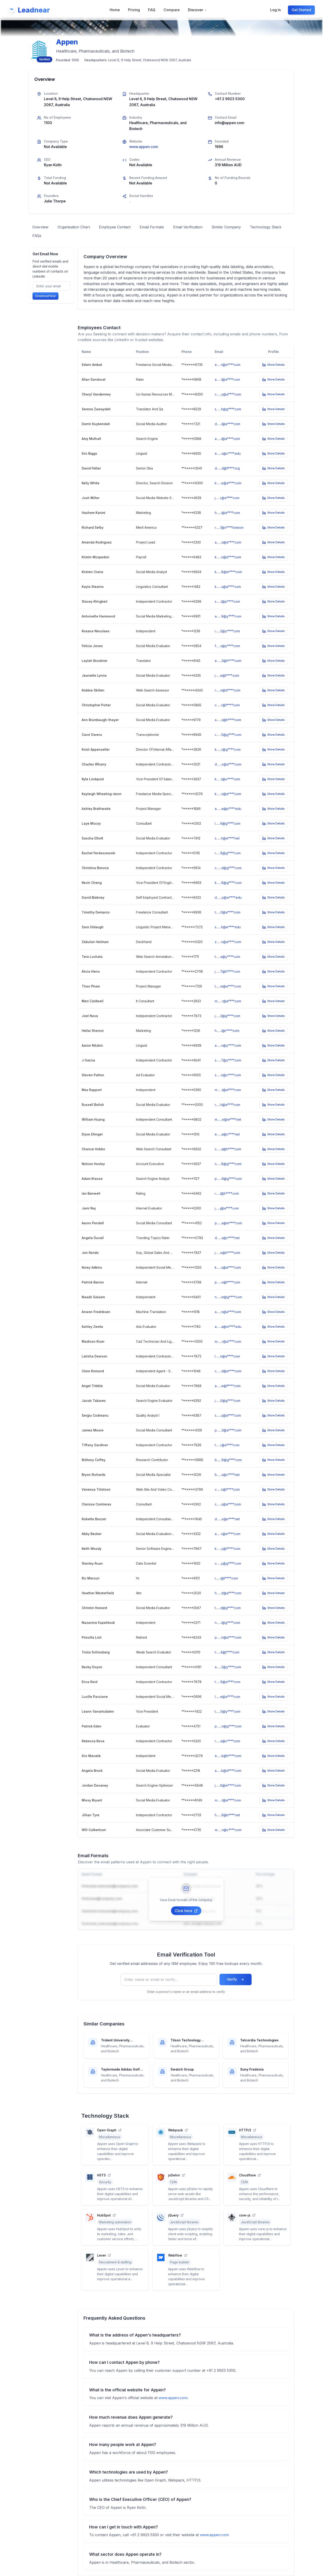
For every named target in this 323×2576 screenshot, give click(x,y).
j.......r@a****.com (227, 498)
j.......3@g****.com (227, 1016)
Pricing (134, 10)
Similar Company (226, 227)
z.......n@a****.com (228, 942)
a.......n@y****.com (228, 1045)
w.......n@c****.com (228, 1830)
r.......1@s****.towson (229, 527)
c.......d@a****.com (228, 1371)
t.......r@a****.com (227, 1445)
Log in (275, 10)
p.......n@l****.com (227, 1282)
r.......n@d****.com (227, 690)
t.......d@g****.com (228, 1608)
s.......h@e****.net (227, 838)
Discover (197, 10)
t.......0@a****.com (227, 912)
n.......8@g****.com (228, 1164)
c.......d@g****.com (228, 868)
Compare (172, 10)
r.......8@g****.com (228, 853)
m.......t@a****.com (228, 1090)
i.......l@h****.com (227, 1193)
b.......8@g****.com (228, 1460)
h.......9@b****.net (227, 1815)
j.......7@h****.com (227, 971)
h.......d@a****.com (228, 1593)
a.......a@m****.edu (228, 1327)
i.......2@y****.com (227, 631)
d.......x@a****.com (228, 764)
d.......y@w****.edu (228, 897)
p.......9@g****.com (228, 1179)
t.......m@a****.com (228, 986)
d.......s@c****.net (227, 1238)
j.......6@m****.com (228, 1785)
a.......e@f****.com (228, 1386)
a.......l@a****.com (227, 379)
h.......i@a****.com (227, 513)
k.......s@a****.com (228, 587)
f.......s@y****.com (227, 646)
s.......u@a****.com (228, 1415)
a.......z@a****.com (228, 542)
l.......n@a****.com (227, 1356)
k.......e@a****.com (228, 483)
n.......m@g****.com (228, 1297)
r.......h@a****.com (227, 1105)
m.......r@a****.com (228, 1001)
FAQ (151, 10)
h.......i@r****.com (227, 1031)
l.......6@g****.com (227, 823)
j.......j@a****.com (227, 1208)
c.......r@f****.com (227, 705)
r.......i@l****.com (226, 1578)
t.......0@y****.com (227, 1711)
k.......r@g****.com (228, 749)
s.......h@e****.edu (228, 927)
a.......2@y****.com (228, 1667)
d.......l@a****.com (227, 424)
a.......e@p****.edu (228, 809)
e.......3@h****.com (228, 661)
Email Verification (187, 227)
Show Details (273, 365)
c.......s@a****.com (228, 1504)
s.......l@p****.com (227, 601)
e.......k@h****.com (228, 1756)
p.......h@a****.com (228, 1637)
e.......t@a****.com (227, 365)
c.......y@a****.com (228, 394)
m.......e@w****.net (228, 1119)
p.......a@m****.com (228, 1223)
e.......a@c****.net (227, 1134)
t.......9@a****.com (227, 1682)
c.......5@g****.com (228, 735)
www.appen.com (143, 146)
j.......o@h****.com (227, 1253)
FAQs (36, 235)
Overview (40, 227)
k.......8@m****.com (228, 572)
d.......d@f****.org (227, 468)
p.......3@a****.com (228, 1430)
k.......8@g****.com (228, 883)
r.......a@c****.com (227, 1741)
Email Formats (152, 227)
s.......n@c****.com (228, 1075)
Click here (186, 1910)
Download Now (45, 296)
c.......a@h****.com (228, 1149)
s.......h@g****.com (228, 409)
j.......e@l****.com (227, 675)
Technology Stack (265, 227)
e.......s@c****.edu (228, 453)
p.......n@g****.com (228, 1726)
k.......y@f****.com (227, 1549)
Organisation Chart (74, 227)
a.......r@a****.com (227, 1534)
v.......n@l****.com (227, 1489)
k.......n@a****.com (228, 557)
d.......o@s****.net (227, 1519)
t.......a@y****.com (227, 957)
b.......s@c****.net (227, 1475)
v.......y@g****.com (228, 1563)
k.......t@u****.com (227, 779)
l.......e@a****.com (227, 1697)
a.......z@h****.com (228, 720)
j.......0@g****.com (227, 1401)
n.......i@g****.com (227, 1623)
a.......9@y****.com (228, 616)
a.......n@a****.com (228, 1312)
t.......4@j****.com (227, 1652)
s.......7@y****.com (228, 1060)
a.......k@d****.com (228, 1771)
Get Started (301, 10)
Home (115, 10)
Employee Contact (115, 227)
